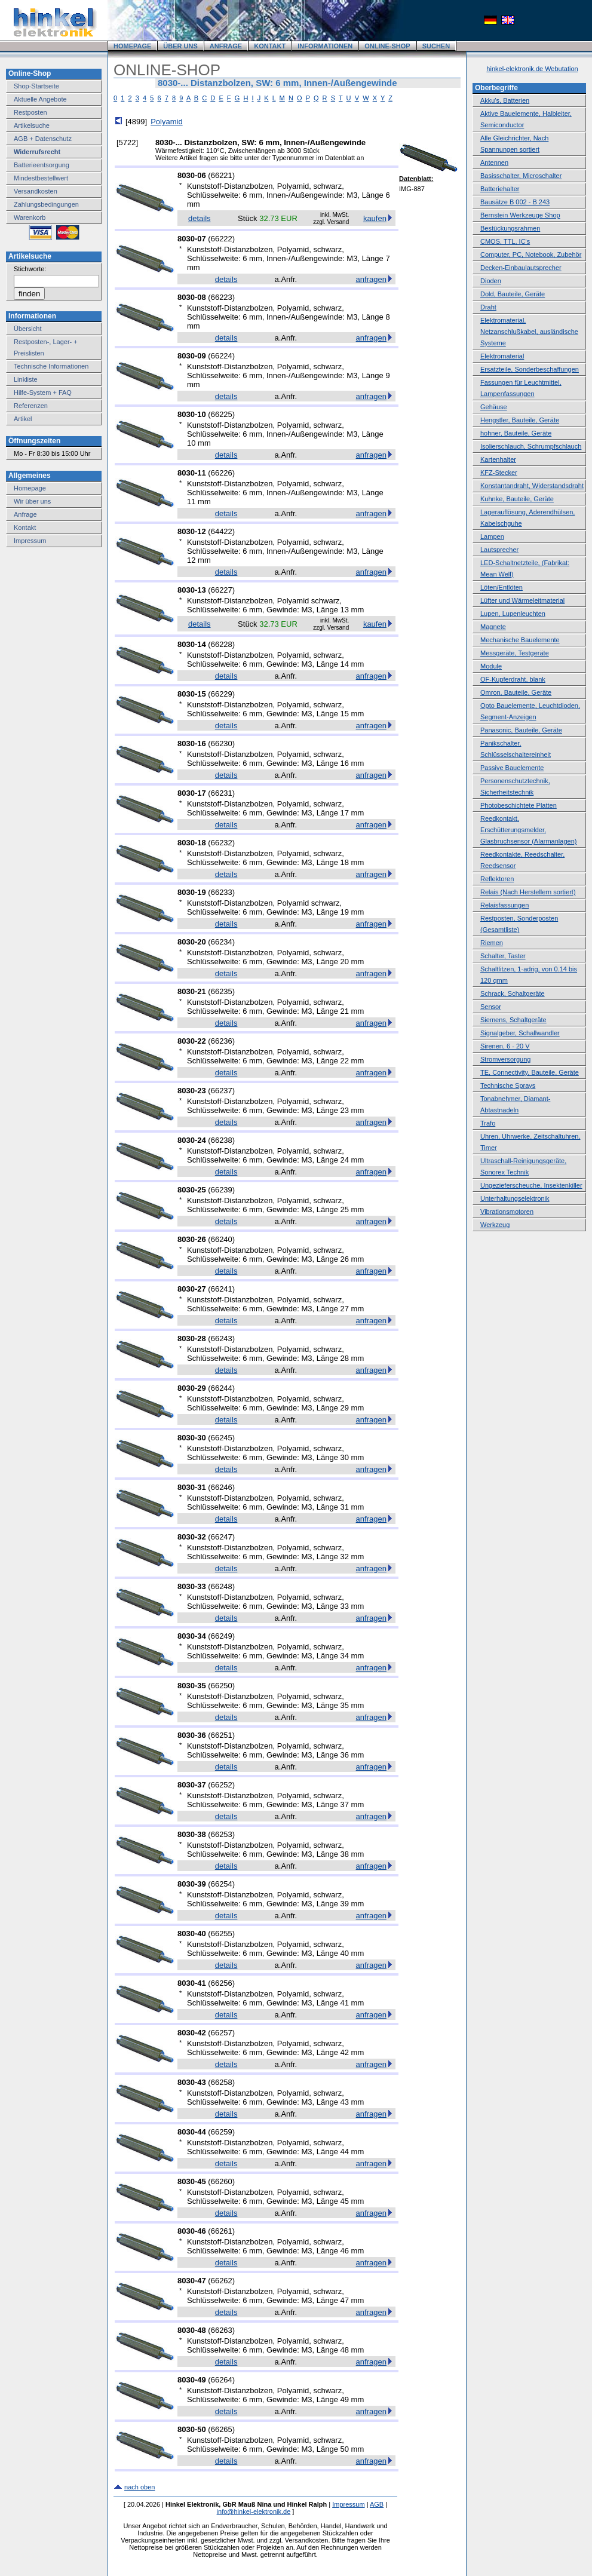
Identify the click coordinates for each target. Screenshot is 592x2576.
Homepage (30, 488)
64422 (221, 531)
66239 (221, 1189)
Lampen (492, 536)
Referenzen (31, 405)
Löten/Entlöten (501, 587)
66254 (221, 1883)
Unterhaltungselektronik (515, 1198)
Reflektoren (497, 878)
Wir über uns (32, 501)
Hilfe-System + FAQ (43, 392)
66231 (221, 793)
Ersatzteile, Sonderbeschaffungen (529, 369)
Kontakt (25, 527)
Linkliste (26, 379)
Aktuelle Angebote (40, 99)
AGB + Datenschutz (43, 138)
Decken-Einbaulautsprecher (521, 267)
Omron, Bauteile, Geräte (515, 692)
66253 (221, 1834)
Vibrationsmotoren (506, 1211)
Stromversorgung (505, 1059)
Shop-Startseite (36, 86)
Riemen (491, 942)
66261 (221, 2231)
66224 (221, 355)
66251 (221, 1735)
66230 (221, 743)
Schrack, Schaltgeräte (512, 993)
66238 (221, 1140)
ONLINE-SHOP (387, 46)
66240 (221, 1239)
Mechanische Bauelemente (520, 639)
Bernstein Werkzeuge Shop (520, 215)
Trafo (487, 1123)
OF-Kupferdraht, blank (512, 679)
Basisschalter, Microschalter (521, 175)
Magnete (493, 626)
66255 (221, 1933)
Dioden (490, 280)
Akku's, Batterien (504, 100)
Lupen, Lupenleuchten (512, 613)
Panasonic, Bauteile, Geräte (521, 730)
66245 (221, 1437)
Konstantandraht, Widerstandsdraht (532, 485)
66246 (221, 1487)
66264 (221, 2379)
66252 (221, 1784)
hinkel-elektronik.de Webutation (532, 68)
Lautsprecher (499, 549)
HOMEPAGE (132, 46)
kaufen (375, 218)
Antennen (494, 162)
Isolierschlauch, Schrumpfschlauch (530, 446)
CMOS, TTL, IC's (505, 241)
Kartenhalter (498, 459)
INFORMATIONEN (324, 46)
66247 (221, 1536)
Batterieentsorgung (41, 164)
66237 (221, 1090)
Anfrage (25, 514)
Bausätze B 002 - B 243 (515, 202)
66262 (221, 2280)
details (199, 218)
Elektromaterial (502, 356)
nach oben (139, 2487)
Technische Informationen (51, 366)
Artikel (23, 418)
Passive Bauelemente (512, 767)
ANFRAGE (226, 46)
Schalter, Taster (503, 955)
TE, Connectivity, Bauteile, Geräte (529, 1072)
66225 (221, 414)
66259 (221, 2131)
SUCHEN (436, 46)
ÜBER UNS (180, 46)
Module (491, 666)
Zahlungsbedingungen (46, 204)
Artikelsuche (32, 125)
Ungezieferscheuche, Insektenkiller (531, 1185)
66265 (221, 2429)
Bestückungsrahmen (510, 228)
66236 (221, 1040)
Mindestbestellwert (41, 178)
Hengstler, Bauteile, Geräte (519, 420)
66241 (221, 1288)
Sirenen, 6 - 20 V (505, 1046)
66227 (221, 589)
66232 (221, 842)
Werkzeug (495, 1224)
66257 (221, 2032)
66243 (221, 1338)
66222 (221, 238)
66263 (221, 2330)
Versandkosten (35, 191)
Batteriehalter (499, 188)
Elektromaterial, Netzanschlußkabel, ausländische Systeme (529, 331)
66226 (221, 472)
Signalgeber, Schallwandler (520, 1032)
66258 (221, 2082)
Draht (488, 307)
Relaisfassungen (504, 905)
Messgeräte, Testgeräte (514, 653)
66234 (221, 941)
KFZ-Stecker (498, 472)
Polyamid (166, 121)
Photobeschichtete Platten (518, 805)
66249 (221, 1636)
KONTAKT (270, 46)
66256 (221, 1983)
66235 (221, 991)
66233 (221, 892)
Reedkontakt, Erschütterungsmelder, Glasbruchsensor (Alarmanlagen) (528, 830)
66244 (221, 1388)
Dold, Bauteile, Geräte (512, 294)
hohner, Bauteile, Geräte (515, 433)
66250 (221, 1685)
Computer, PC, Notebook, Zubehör (530, 254)
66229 (221, 693)
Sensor (490, 1006)
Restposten (30, 112)
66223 (221, 297)
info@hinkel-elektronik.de (254, 2511)
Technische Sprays (507, 1085)
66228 (221, 644)
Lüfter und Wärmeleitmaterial (522, 600)
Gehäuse (493, 406)
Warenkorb (29, 217)
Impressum (30, 540)
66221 (221, 175)
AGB (377, 2504)
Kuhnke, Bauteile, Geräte (517, 498)
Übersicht (27, 328)
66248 (221, 1586)
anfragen (371, 279)
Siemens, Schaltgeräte (513, 1019)
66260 (221, 2181)
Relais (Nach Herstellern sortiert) (528, 892)
